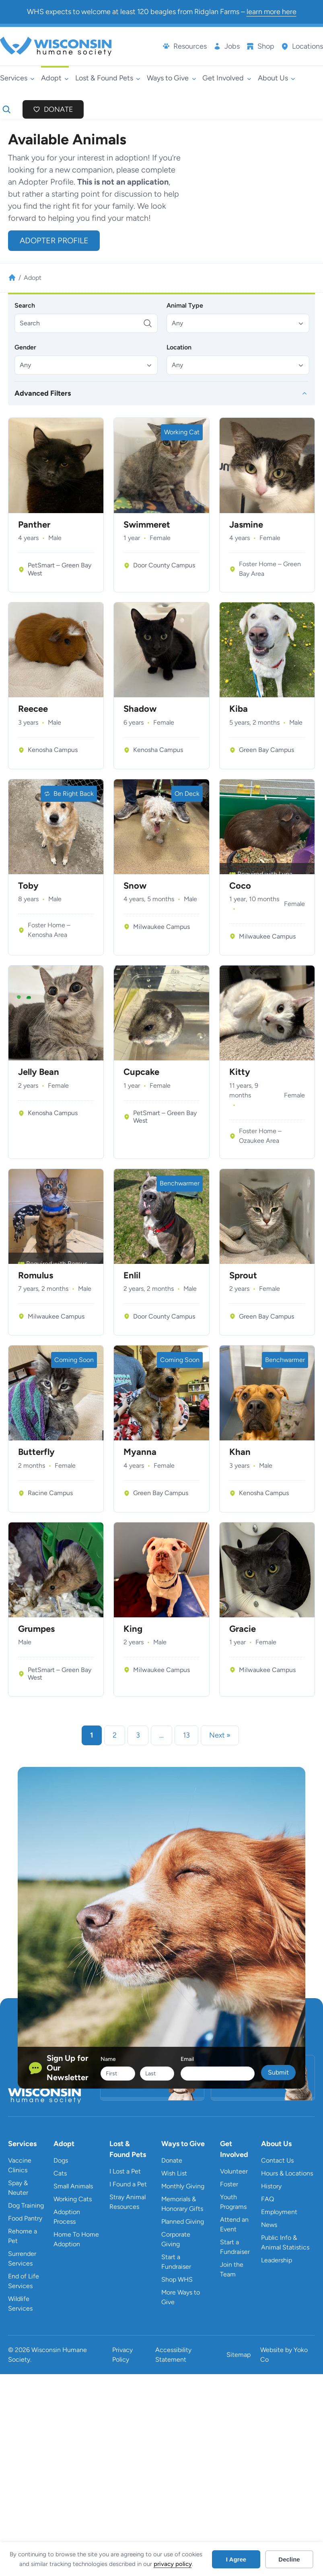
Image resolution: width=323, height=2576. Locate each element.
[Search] (86, 323)
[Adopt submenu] (55, 78)
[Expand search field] (6, 109)
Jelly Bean (38, 1072)
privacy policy (173, 2564)
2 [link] (115, 1735)
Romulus (35, 1275)
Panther (34, 525)
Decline (289, 2559)
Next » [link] (219, 1735)
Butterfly (36, 1452)
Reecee (33, 709)
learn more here (271, 11)
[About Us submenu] (276, 78)
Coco (240, 886)
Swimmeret (146, 525)
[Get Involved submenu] (226, 78)
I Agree (236, 2559)
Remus (77, 1263)
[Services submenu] (17, 78)
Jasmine (246, 525)
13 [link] (186, 1735)
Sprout (243, 1275)
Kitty (239, 1072)
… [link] (161, 1735)
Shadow (139, 709)
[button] (238, 323)
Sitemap (238, 2354)
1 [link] (91, 1735)
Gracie (242, 1629)
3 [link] (138, 1735)
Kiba (238, 709)
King (132, 1629)
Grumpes (36, 1629)
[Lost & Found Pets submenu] (107, 78)
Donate (58, 109)
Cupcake (141, 1072)
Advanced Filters (42, 393)
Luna (285, 874)
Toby (28, 886)
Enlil (131, 1275)
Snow (134, 886)
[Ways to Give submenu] (171, 78)
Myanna (139, 1452)
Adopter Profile (54, 240)
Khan (240, 1452)
